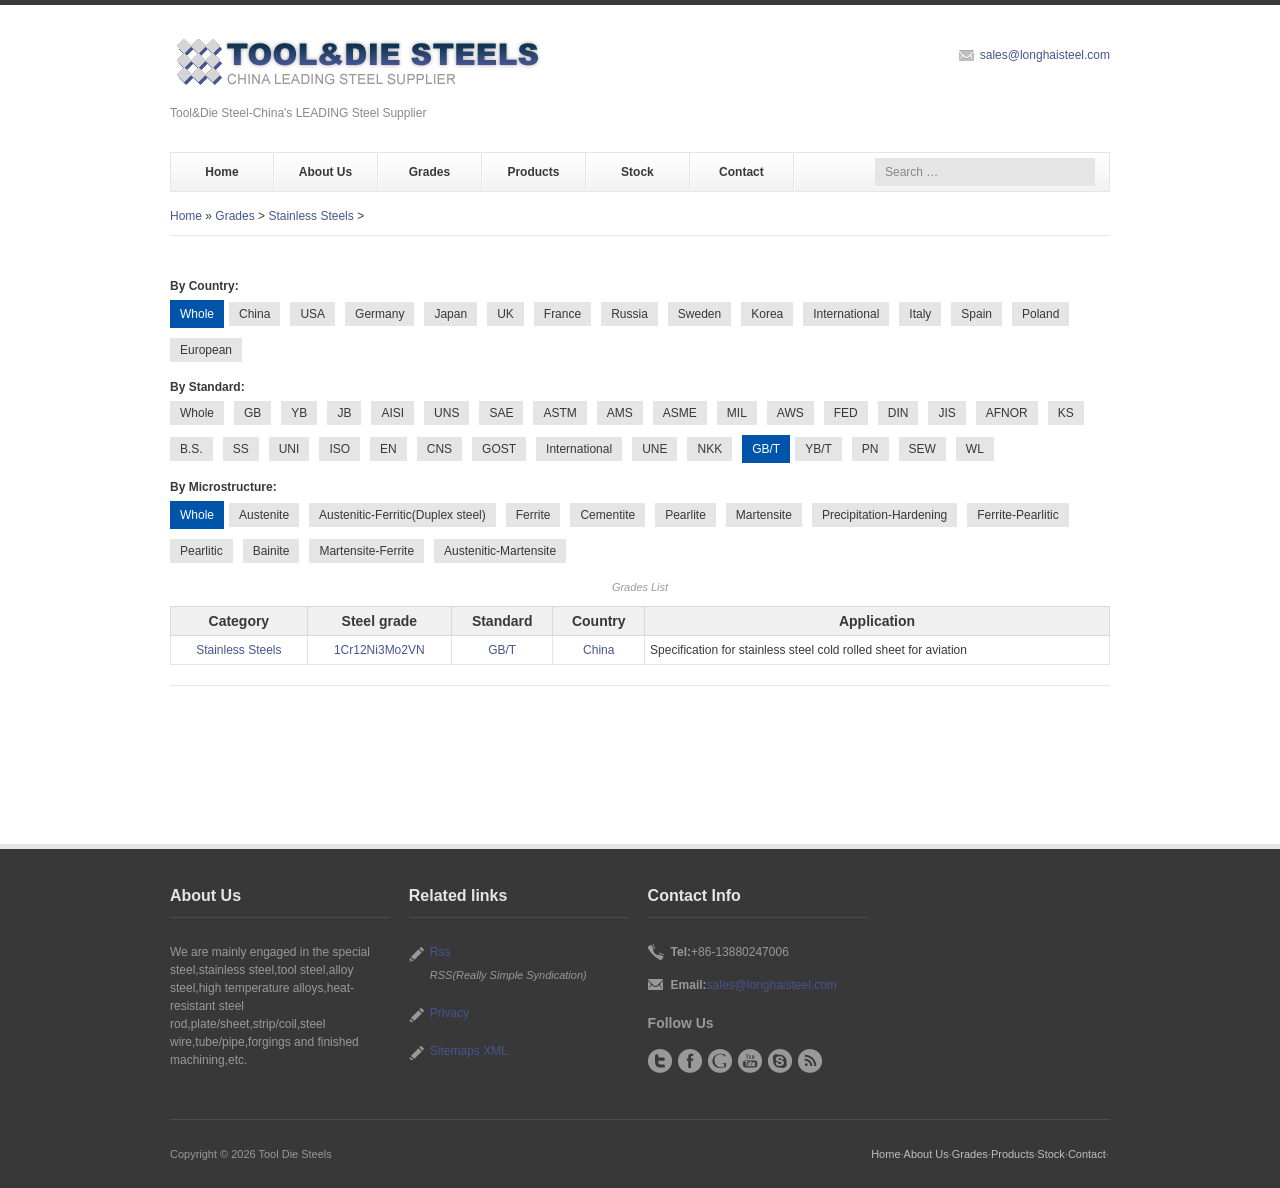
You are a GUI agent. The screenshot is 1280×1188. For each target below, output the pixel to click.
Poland (1040, 314)
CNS (439, 449)
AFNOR (1007, 413)
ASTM (559, 413)
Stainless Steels (310, 216)
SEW (922, 449)
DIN (898, 413)
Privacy (449, 1013)
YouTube (750, 1061)
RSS (810, 1061)
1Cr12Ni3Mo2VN (379, 650)
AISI (392, 413)
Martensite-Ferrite (366, 551)
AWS (790, 413)
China (254, 314)
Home (221, 172)
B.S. (191, 449)
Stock (637, 172)
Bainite (271, 551)
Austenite (264, 515)
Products (533, 172)
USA (312, 314)
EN (388, 449)
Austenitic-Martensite (500, 551)
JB (344, 413)
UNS (446, 413)
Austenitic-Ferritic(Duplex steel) (402, 515)
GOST (499, 449)
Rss (440, 952)
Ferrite (533, 515)
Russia (629, 314)
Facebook (690, 1061)
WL (975, 449)
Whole (197, 413)
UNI (289, 449)
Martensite (764, 515)
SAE (501, 413)
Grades (429, 172)
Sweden (699, 314)
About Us (325, 172)
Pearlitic (201, 551)
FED (846, 413)
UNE (654, 449)
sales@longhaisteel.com (1045, 55)
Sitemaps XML (469, 1051)
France (562, 314)
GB (252, 413)
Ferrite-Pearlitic (1017, 515)
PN (870, 449)
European (206, 350)
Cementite (607, 515)
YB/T (818, 449)
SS (241, 449)
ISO (339, 449)
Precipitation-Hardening (884, 515)
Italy (920, 314)
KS (1066, 413)
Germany (379, 314)
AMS (620, 413)
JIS (946, 413)
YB (299, 413)
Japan (450, 314)
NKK (709, 449)
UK (505, 314)
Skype (780, 1061)
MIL (737, 413)
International (846, 314)
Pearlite (685, 515)
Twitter (660, 1061)
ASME (680, 413)
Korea (767, 314)
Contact (741, 172)
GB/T (502, 650)
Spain (976, 314)
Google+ (720, 1061)
